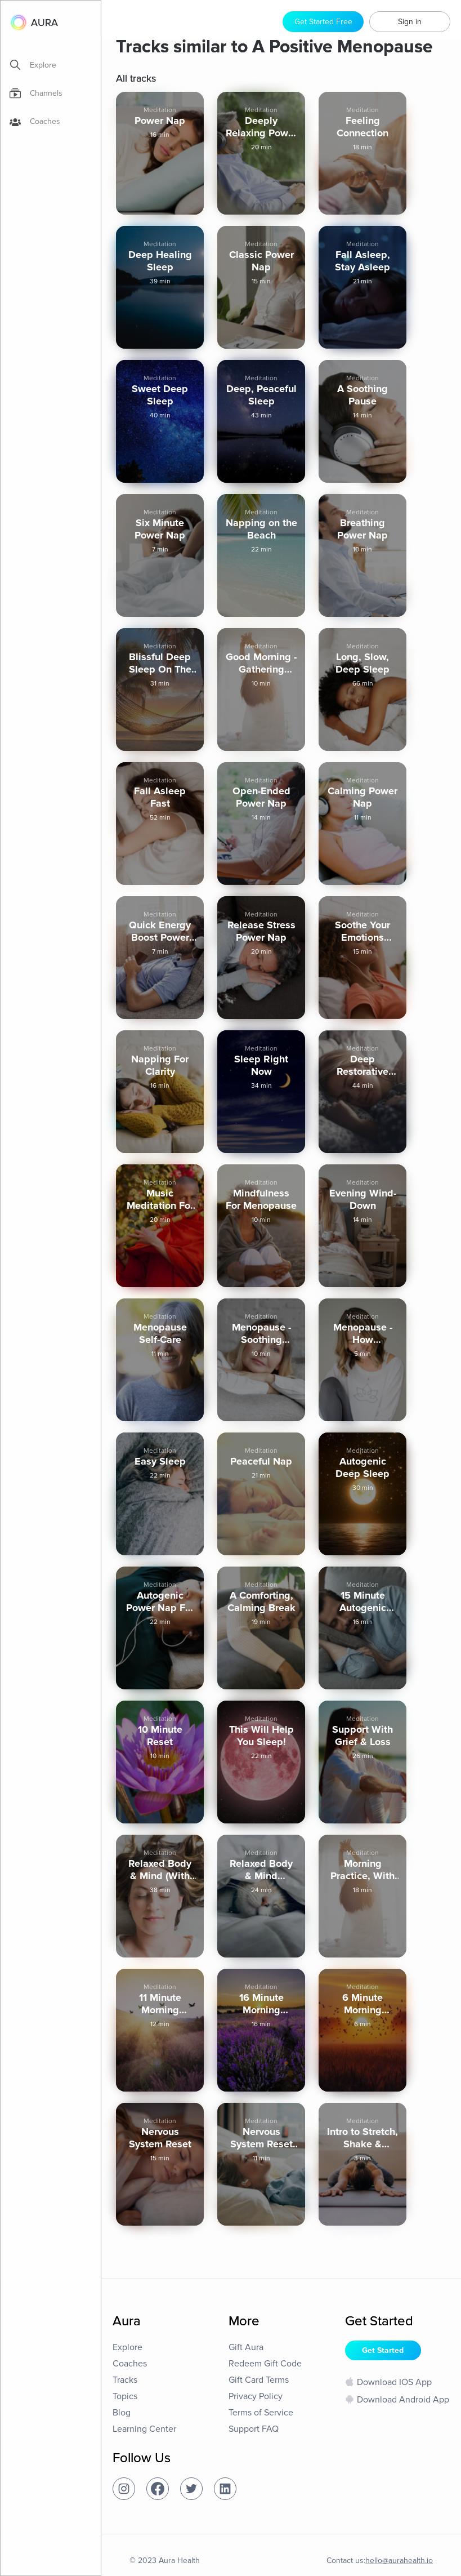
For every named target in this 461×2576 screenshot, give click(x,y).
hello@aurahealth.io (399, 2560)
